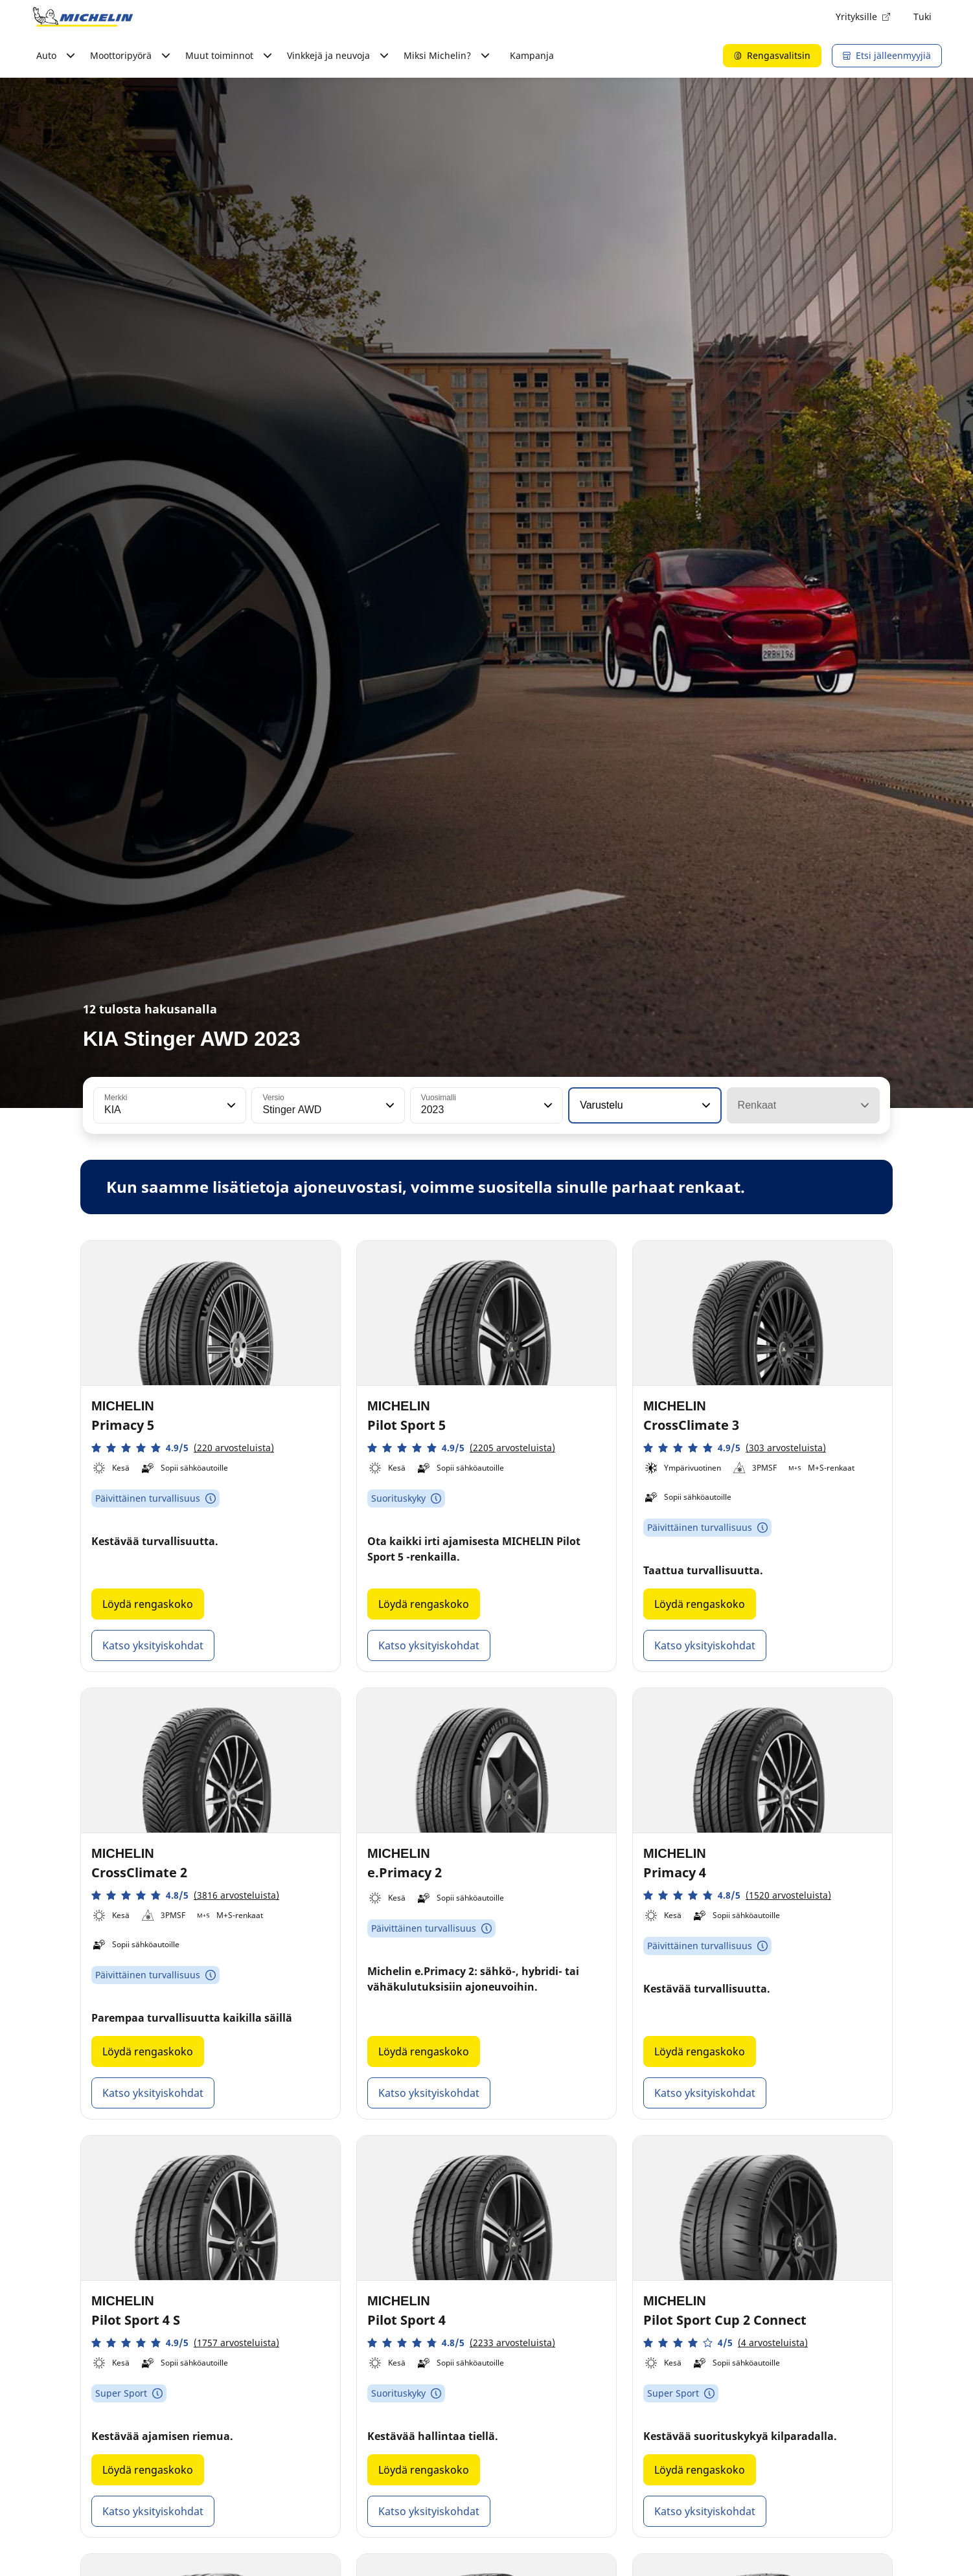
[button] (230, 1105)
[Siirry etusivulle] (83, 16)
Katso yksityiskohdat (152, 1645)
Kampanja (532, 55)
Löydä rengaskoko (147, 1604)
